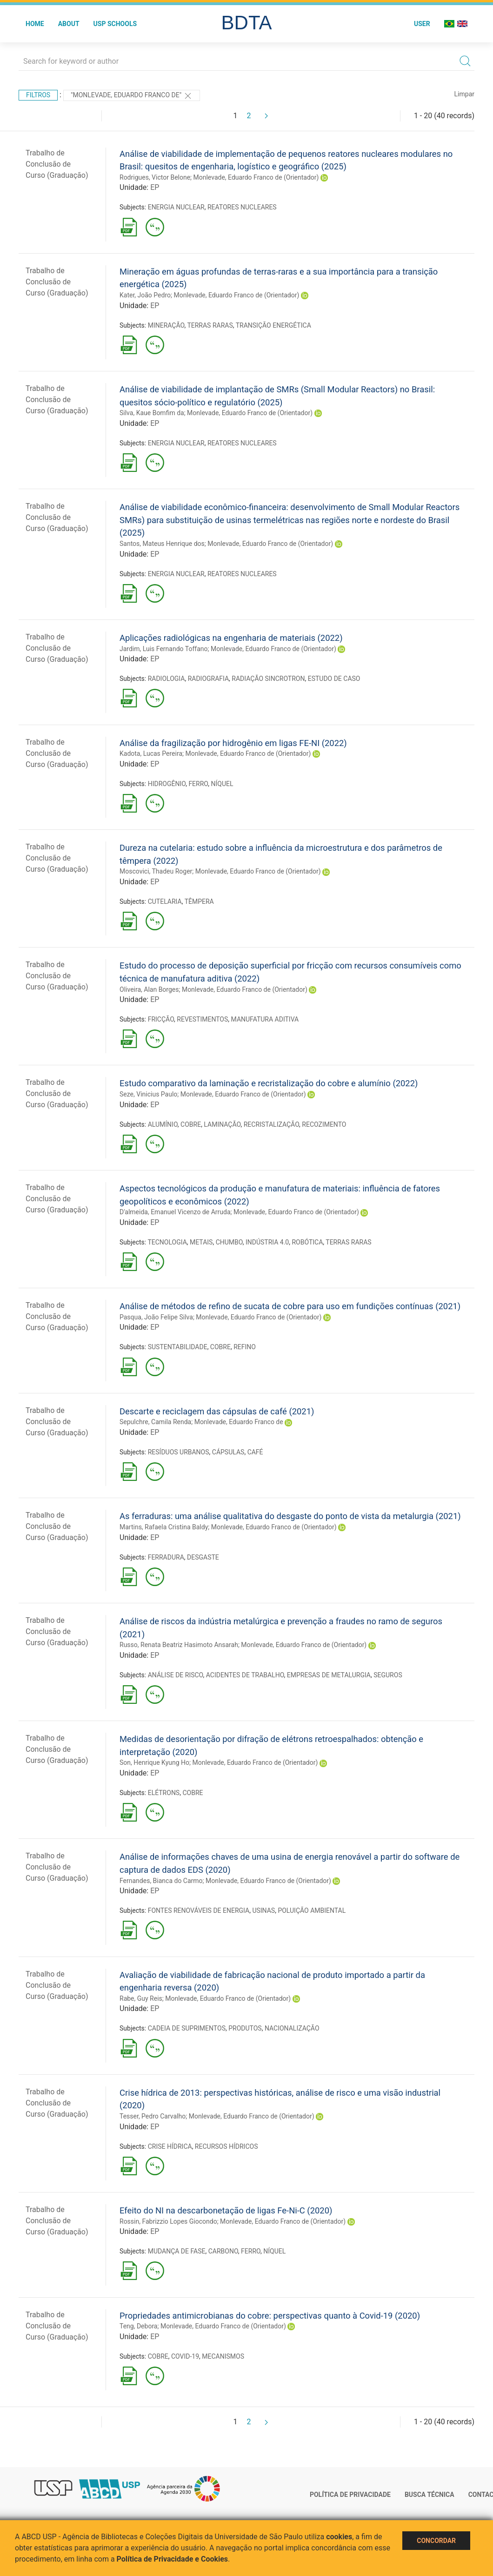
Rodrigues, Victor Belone (155, 177)
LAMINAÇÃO (222, 1124)
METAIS (201, 1242)
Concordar (436, 2540)
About (69, 23)
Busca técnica (429, 2494)
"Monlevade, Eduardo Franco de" (132, 96)
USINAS (263, 1910)
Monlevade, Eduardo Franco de (238, 1422)
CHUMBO (229, 1242)
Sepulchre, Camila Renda (155, 1422)
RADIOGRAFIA (208, 678)
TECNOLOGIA (167, 1242)
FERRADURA (166, 1557)
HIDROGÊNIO (167, 783)
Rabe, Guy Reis (141, 1998)
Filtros (38, 95)
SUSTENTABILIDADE (177, 1347)
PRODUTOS (244, 2028)
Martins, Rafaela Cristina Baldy (164, 1527)
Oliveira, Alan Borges (149, 989)
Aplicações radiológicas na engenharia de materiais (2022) (231, 638)
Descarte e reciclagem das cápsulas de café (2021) (217, 1411)
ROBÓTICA (307, 1242)
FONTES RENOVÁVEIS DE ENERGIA (198, 1910)
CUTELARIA (165, 901)
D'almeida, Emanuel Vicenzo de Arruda (175, 1212)
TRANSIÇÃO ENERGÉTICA (273, 325)
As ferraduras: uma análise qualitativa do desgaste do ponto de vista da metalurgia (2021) (290, 1516)
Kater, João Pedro (145, 295)
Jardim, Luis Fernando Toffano (163, 648)
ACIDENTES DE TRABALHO (245, 1675)
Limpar (464, 94)
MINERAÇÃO (166, 325)
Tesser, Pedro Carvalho (153, 2116)
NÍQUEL (222, 783)
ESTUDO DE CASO (334, 678)
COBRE (190, 1124)
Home (35, 23)
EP (154, 187)
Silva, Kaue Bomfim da (152, 413)
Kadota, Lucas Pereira (151, 753)
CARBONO (223, 2251)
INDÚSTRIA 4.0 (267, 1242)
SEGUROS (387, 1675)
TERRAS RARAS (210, 325)
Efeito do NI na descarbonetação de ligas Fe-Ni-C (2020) (226, 2210)
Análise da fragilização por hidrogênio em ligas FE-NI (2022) (233, 743)
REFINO (244, 1347)
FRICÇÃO (161, 1019)
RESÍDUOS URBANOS (178, 1452)
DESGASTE (203, 1557)
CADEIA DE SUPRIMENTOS (187, 2028)
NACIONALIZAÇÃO (292, 2028)
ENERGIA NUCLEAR (176, 207)
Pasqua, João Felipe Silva (156, 1317)
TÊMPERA (199, 901)
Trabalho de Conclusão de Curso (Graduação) (57, 164)
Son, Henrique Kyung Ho (154, 1762)
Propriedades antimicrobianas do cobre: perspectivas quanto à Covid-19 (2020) (270, 2315)
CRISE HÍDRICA (170, 2146)
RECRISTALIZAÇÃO (271, 1124)
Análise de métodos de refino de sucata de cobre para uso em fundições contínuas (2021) (290, 1306)
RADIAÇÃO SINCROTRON (268, 678)
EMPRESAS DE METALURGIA (329, 1675)
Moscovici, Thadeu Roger (156, 871)
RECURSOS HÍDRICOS (226, 2146)
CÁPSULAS (228, 1452)
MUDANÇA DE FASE (177, 2251)
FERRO (198, 783)
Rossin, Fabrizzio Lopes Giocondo (168, 2221)
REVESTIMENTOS (202, 1019)
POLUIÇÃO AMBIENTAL (312, 1910)
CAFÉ (255, 1452)
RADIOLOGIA (166, 678)
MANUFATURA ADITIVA (265, 1019)
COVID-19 (185, 2356)
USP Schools (115, 23)
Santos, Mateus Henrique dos (162, 543)
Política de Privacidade (350, 2494)
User (422, 23)
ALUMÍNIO (163, 1124)
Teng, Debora (138, 2326)
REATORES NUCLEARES (242, 207)
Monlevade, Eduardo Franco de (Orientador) (256, 177)
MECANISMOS (223, 2356)
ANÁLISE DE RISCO (175, 1675)
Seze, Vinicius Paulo (148, 1094)
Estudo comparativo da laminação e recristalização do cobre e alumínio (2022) (269, 1083)
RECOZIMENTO (324, 1124)
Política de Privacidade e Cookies (172, 2559)
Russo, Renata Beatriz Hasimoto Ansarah (179, 1644)
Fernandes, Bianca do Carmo (161, 1880)
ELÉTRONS (164, 1792)
